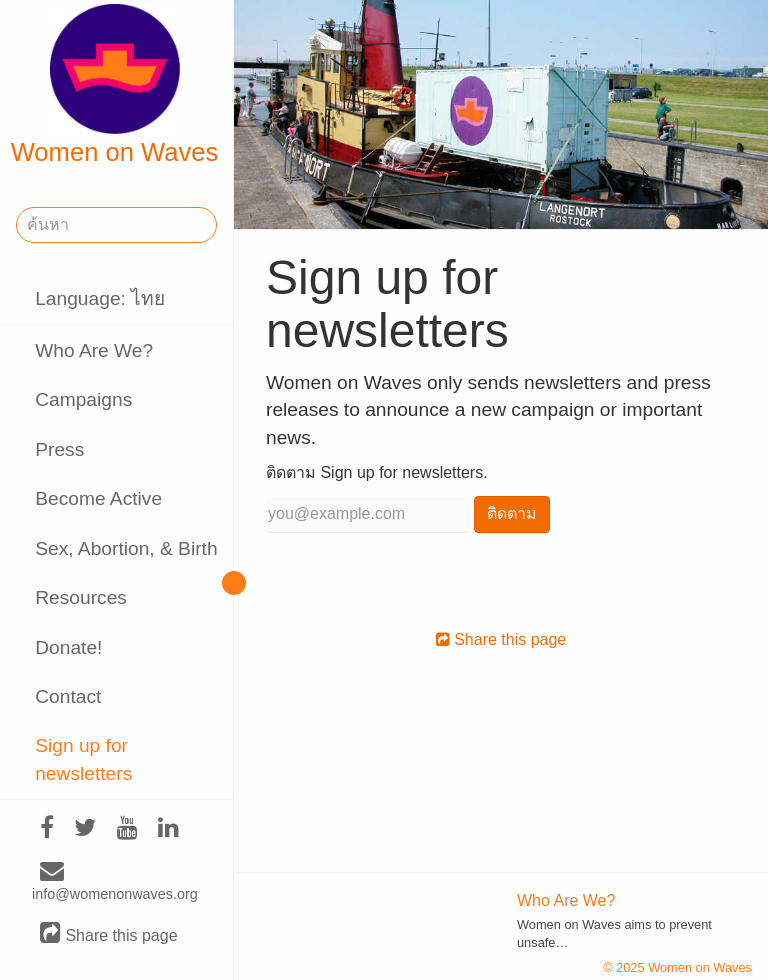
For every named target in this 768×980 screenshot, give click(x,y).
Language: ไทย (100, 298)
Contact (68, 696)
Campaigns (83, 399)
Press (59, 449)
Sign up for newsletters (83, 759)
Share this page (109, 934)
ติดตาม (512, 513)
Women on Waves (115, 85)
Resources (81, 597)
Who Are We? (94, 350)
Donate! (68, 647)
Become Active (98, 498)
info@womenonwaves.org (115, 883)
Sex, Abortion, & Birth (126, 548)
